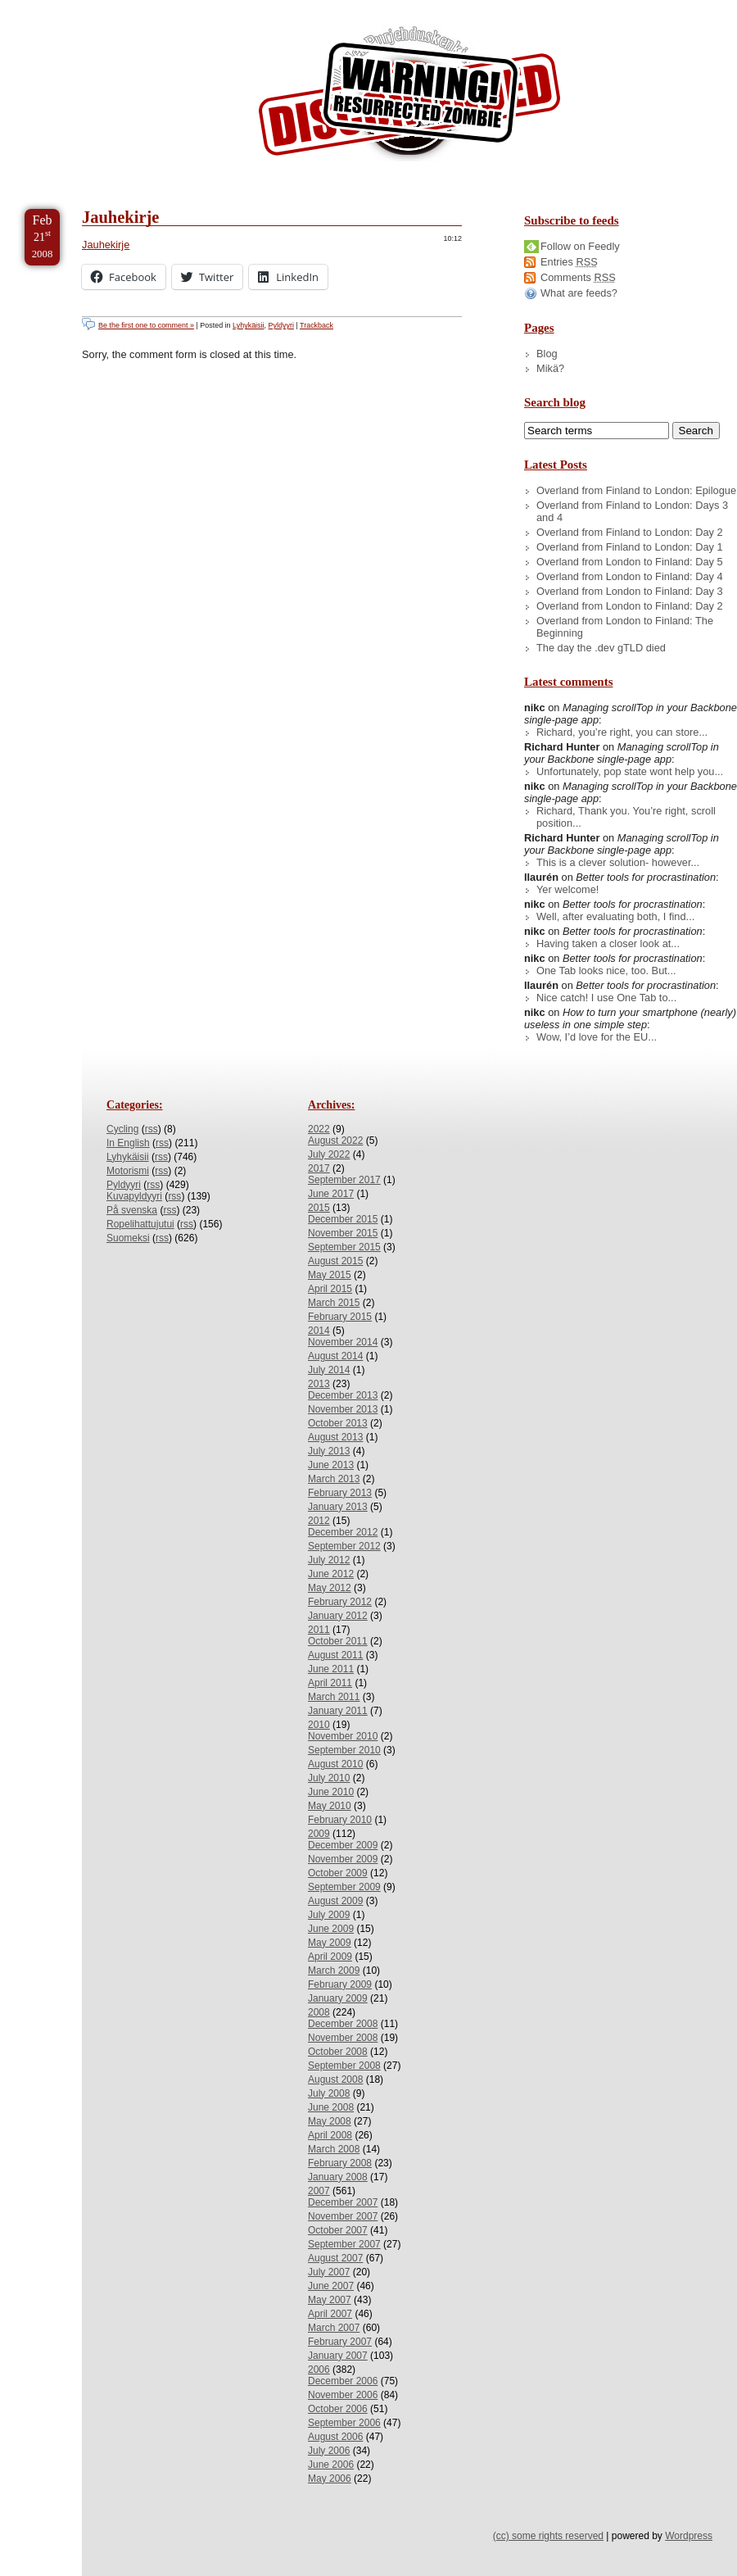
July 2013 (329, 1451)
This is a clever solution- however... (617, 862)
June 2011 (331, 1669)
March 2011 (333, 1697)
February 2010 (340, 1819)
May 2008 (329, 2121)
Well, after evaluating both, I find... (615, 916)
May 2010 (329, 1806)
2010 (319, 1724)
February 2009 (340, 1984)
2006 (319, 2369)
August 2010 (335, 1764)
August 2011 (335, 1655)
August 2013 (335, 1437)
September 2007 (344, 2244)
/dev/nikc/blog (409, 97)
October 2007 (338, 2230)
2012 (319, 1520)
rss (151, 1129)
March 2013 (333, 1479)
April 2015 (330, 1289)
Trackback (316, 325)
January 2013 (338, 1506)
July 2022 (329, 1154)
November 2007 (343, 2216)
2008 (319, 2012)
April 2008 (330, 2135)
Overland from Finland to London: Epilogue (636, 490)
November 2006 (343, 2395)
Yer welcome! (567, 889)
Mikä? (550, 368)
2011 (319, 1629)
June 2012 (331, 1574)
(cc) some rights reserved (548, 2536)
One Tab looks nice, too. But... (606, 970)
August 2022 (335, 1140)
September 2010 (344, 1750)
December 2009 (343, 1845)
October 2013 (338, 1423)
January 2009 (338, 1998)
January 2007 (338, 2355)
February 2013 (340, 1493)
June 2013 (331, 1465)
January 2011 (338, 1711)
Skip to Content (64, 7)
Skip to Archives (183, 7)
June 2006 (331, 2464)
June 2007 (331, 2286)
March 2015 (333, 1302)
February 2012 (340, 1602)
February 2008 (340, 2163)
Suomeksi (128, 1238)
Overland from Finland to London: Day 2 (629, 532)
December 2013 (343, 1395)
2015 (319, 1207)
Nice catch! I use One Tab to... (606, 997)
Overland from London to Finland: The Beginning (624, 627)
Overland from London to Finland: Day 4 (629, 576)
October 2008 (338, 2051)
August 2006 (335, 2436)
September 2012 (344, 1546)
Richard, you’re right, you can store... (622, 732)
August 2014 (335, 1356)
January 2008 (338, 2177)
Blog (547, 353)
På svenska (131, 1210)
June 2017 (331, 1194)
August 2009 (335, 1901)
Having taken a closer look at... (608, 943)
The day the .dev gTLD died (601, 648)
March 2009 (333, 1970)
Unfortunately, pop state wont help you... (629, 771)
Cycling (122, 1129)
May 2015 (329, 1275)
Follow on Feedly (580, 246)
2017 (319, 1168)
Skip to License (302, 7)
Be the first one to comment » (146, 325)
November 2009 (343, 1859)
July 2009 (329, 1915)
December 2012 (343, 1532)
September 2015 (344, 1247)
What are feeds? (578, 293)
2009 (319, 1833)
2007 (319, 2191)
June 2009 (331, 1928)
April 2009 (330, 1956)
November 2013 (343, 1409)
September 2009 (344, 1887)
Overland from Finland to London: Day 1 (629, 547)
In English (128, 1143)
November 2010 (343, 1736)
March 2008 (333, 2149)
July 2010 (329, 1778)
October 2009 (338, 1873)
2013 (319, 1384)
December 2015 (343, 1219)
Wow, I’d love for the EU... (596, 1037)
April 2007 (330, 2314)
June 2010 (331, 1792)
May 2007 (329, 2300)
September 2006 (344, 2423)
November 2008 (343, 2037)
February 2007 (340, 2341)
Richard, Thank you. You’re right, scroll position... (626, 817)
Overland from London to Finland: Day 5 (629, 562)
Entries (569, 262)
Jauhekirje (120, 217)
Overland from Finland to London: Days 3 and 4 (632, 511)
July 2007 (329, 2272)
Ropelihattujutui (140, 1224)
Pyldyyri (281, 325)
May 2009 (329, 1942)
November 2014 (343, 1342)
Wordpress (688, 2536)
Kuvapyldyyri (134, 1196)
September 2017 (344, 1180)
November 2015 (343, 1233)
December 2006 (343, 2381)
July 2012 (329, 1560)
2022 (319, 1129)
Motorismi (127, 1171)
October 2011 (338, 1641)
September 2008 (344, 2065)
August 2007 (335, 2258)
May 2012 (329, 1588)
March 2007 (333, 2327)
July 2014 (329, 1370)
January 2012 (338, 1615)
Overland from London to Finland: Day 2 (629, 606)
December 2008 (343, 2024)
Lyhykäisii (248, 325)
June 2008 (331, 2107)
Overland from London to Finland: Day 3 (629, 591)
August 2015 (335, 1261)
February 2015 (340, 1316)
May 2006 (329, 2478)
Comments (578, 277)
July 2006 (329, 2450)
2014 (319, 1330)
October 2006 (338, 2409)
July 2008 (329, 2093)
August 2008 (335, 2079)
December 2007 (343, 2202)
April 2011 (330, 1683)
